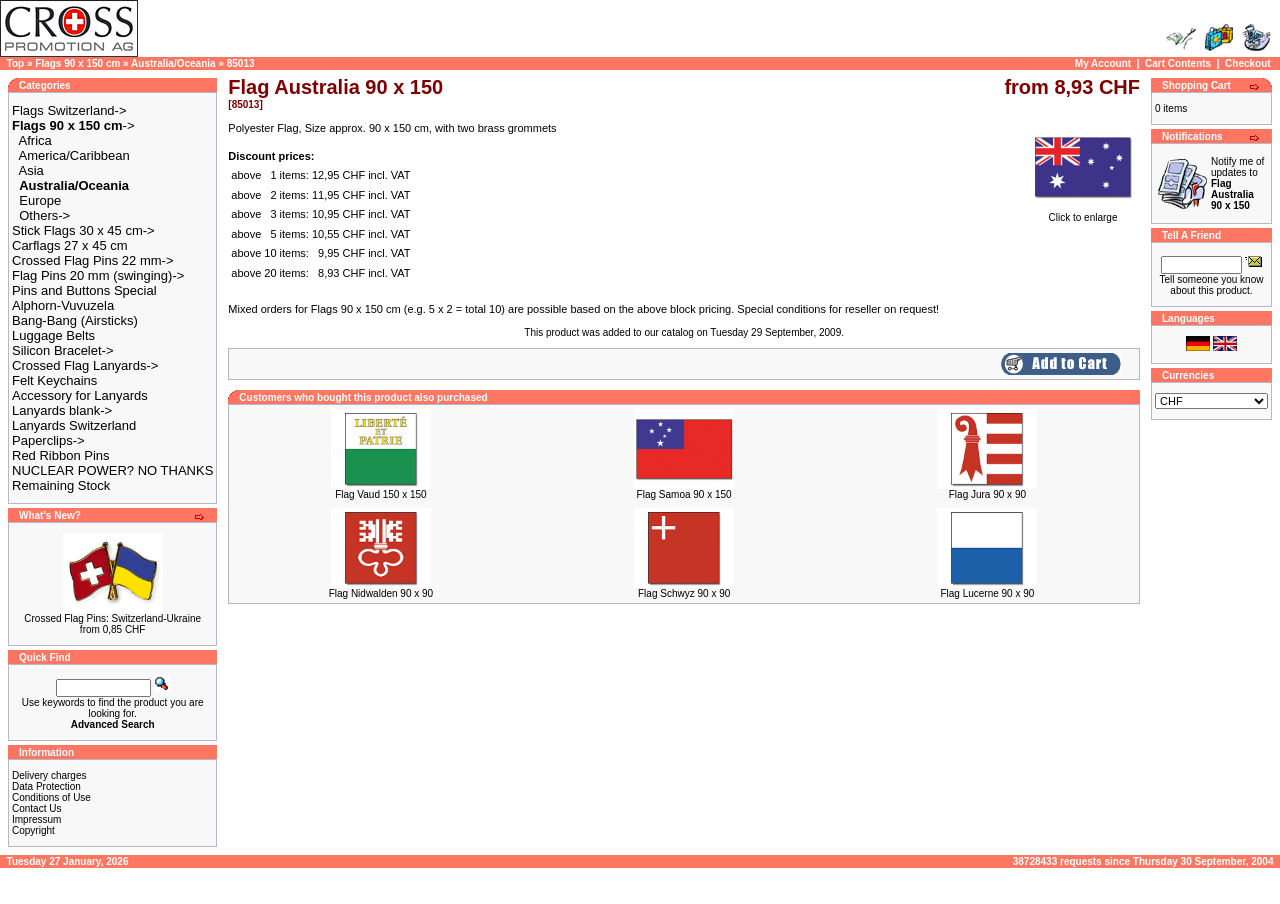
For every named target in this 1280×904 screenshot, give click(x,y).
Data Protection (46, 786)
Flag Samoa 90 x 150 (684, 494)
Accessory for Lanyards (80, 395)
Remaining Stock (61, 485)
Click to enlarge (1083, 213)
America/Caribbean (74, 155)
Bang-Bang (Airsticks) (75, 320)
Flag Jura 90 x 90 (987, 494)
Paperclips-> (48, 440)
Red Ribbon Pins (61, 455)
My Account (1103, 63)
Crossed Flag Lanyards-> (85, 365)
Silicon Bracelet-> (63, 350)
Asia (31, 170)
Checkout (1248, 63)
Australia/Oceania (173, 63)
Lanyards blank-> (62, 410)
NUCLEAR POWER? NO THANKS (112, 470)
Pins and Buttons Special (84, 290)
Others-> (44, 215)
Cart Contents (1178, 63)
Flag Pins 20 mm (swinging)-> (98, 275)
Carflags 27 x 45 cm (70, 245)
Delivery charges (49, 775)
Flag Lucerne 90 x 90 (987, 593)
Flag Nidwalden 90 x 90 (381, 593)
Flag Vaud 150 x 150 (381, 494)
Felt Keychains (54, 380)
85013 (241, 63)
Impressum (36, 819)
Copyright (33, 830)
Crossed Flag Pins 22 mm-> (92, 260)
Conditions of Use (51, 797)
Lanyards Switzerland (74, 425)
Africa (35, 140)
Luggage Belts (53, 335)
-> (73, 125)
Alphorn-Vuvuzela (63, 305)
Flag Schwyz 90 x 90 (684, 593)
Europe (40, 200)
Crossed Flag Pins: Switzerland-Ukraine (112, 618)
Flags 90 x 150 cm (77, 63)
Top (16, 63)
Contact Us (36, 808)
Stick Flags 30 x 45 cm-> (83, 230)
